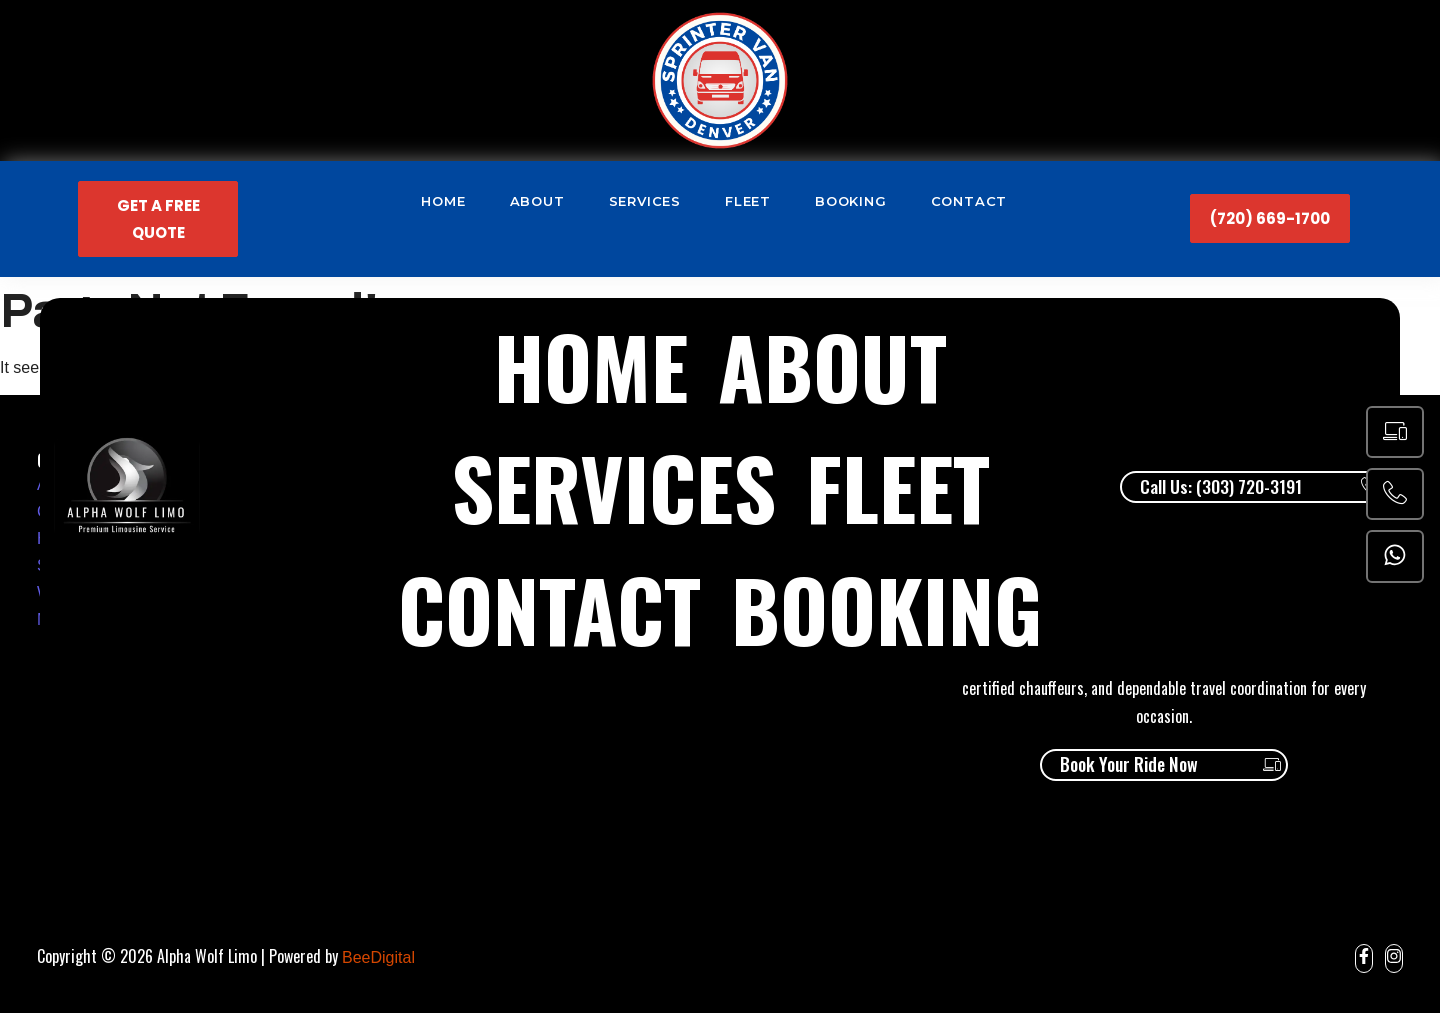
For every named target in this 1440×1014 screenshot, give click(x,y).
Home (443, 201)
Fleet (748, 201)
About (537, 201)
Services (645, 201)
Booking (851, 201)
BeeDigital (378, 958)
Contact (969, 201)
